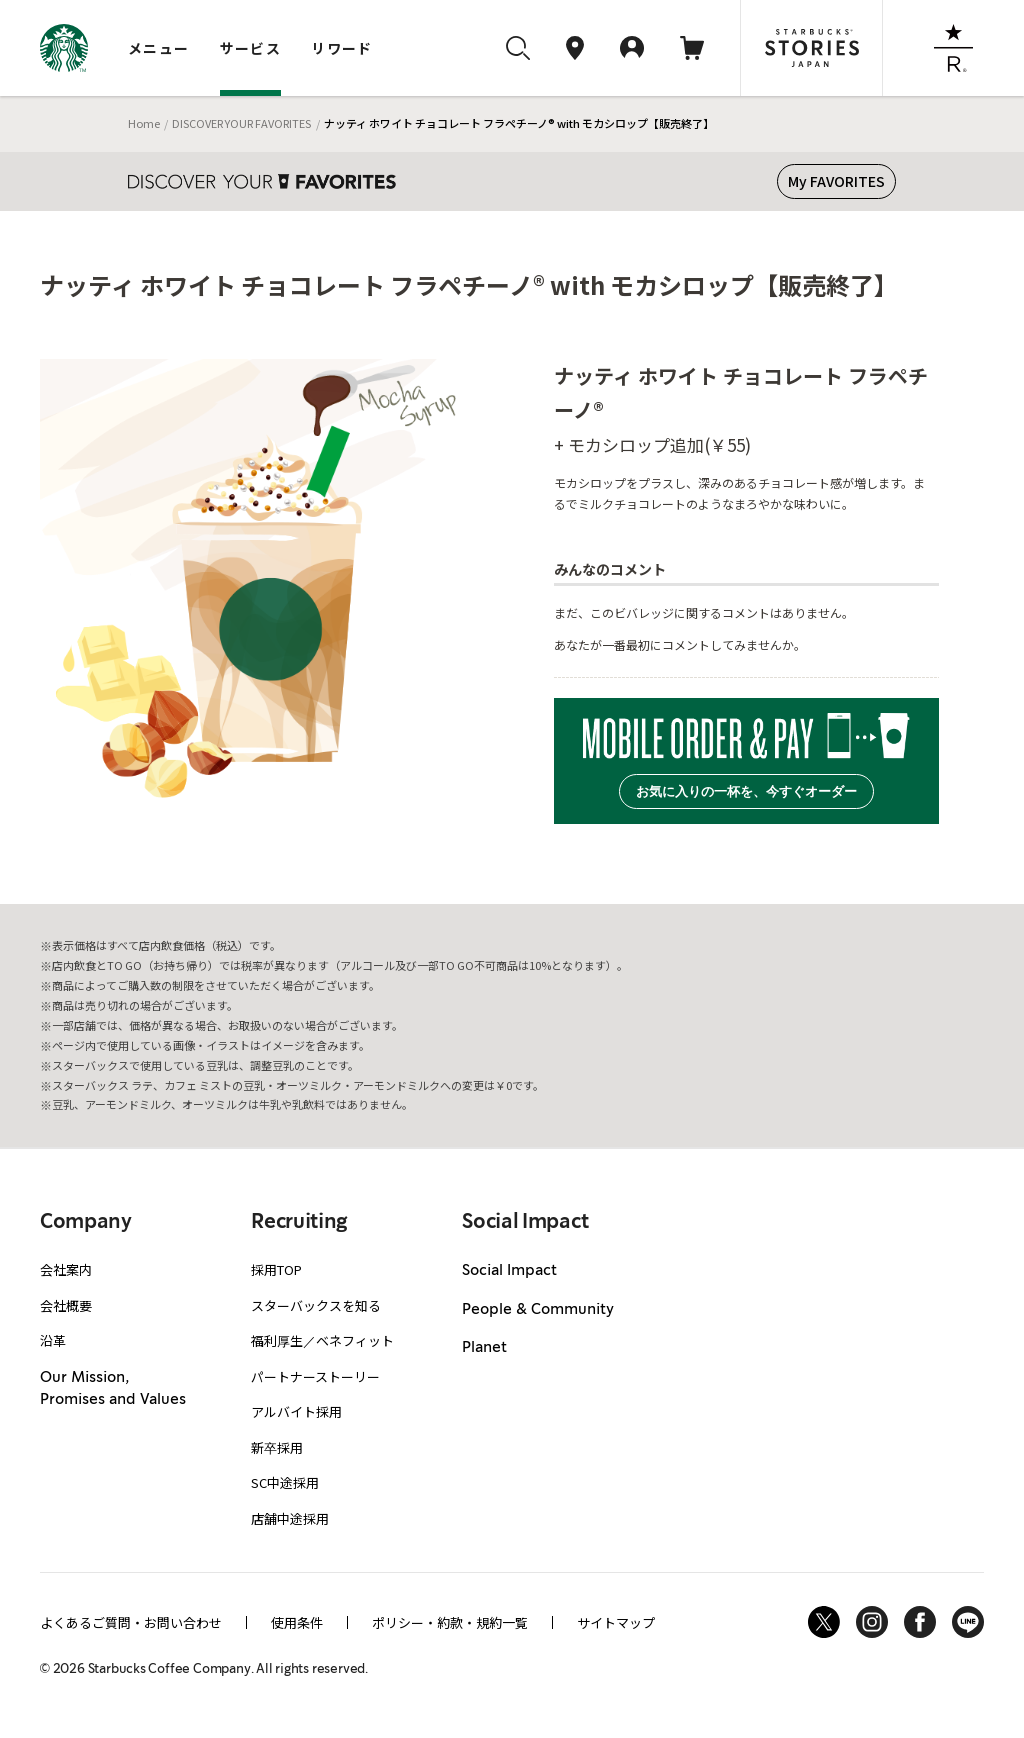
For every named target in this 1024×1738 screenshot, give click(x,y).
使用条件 (297, 1622)
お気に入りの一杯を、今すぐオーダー (746, 791)
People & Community (538, 1310)
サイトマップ (616, 1622)
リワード (342, 48)
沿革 (53, 1340)
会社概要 (66, 1305)
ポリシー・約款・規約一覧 (450, 1622)
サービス (251, 48)
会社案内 (66, 1269)
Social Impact (509, 1271)
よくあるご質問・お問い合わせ (131, 1622)
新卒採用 (277, 1447)
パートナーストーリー (315, 1376)
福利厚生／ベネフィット (322, 1340)
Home (144, 123)
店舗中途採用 (290, 1518)
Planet (484, 1348)
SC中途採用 (285, 1482)
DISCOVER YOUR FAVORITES (241, 123)
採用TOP (276, 1269)
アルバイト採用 (296, 1411)
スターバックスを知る (316, 1305)
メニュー (159, 48)
